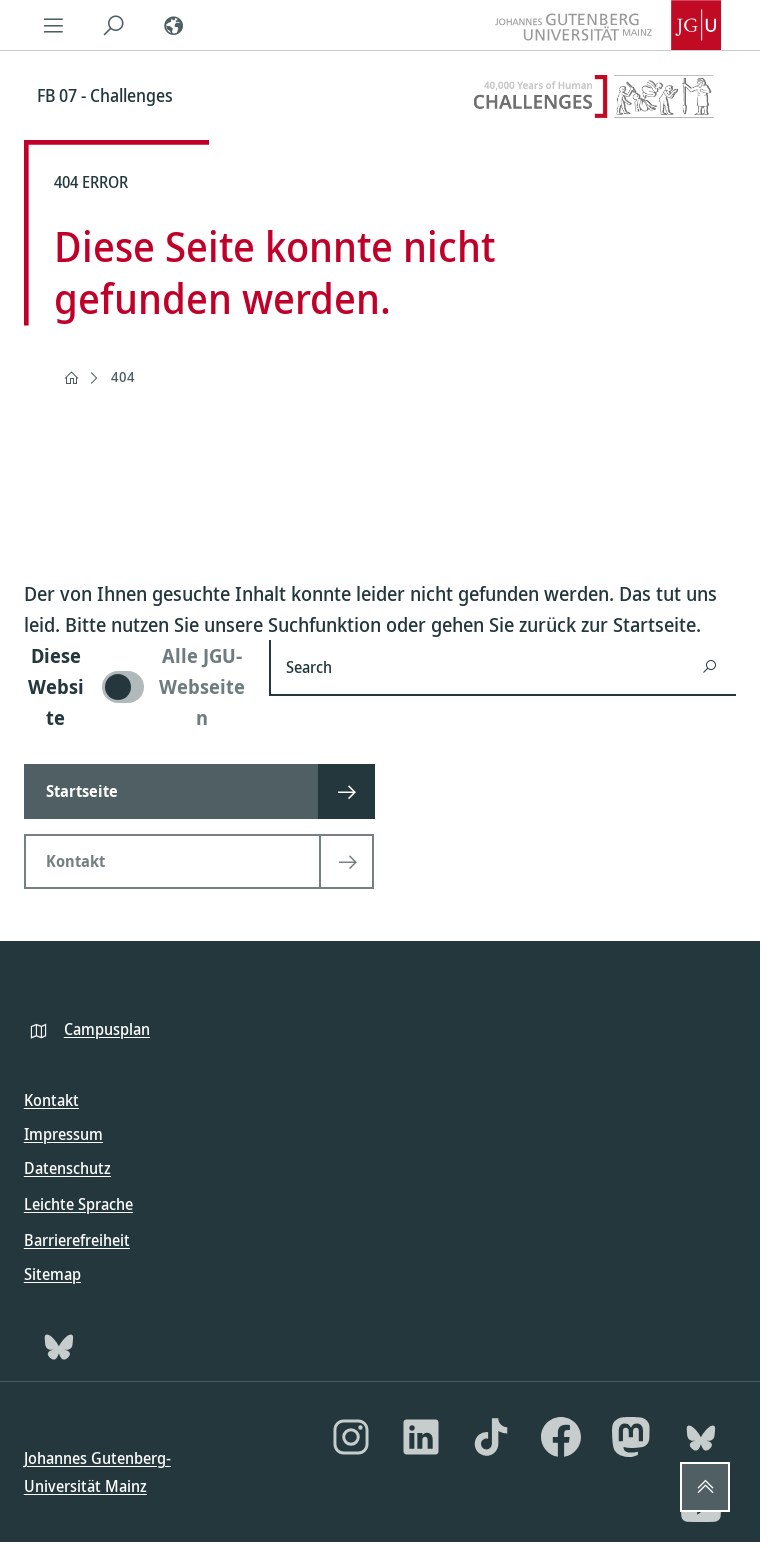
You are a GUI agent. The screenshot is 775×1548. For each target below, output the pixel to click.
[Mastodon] (631, 1437)
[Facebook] (561, 1437)
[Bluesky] (59, 1346)
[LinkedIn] (421, 1437)
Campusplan (107, 1029)
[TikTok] (491, 1437)
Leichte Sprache (78, 1204)
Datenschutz (67, 1168)
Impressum (63, 1134)
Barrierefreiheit (77, 1240)
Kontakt (51, 1100)
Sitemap (52, 1274)
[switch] (134, 686)
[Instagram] (351, 1437)
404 (123, 376)
